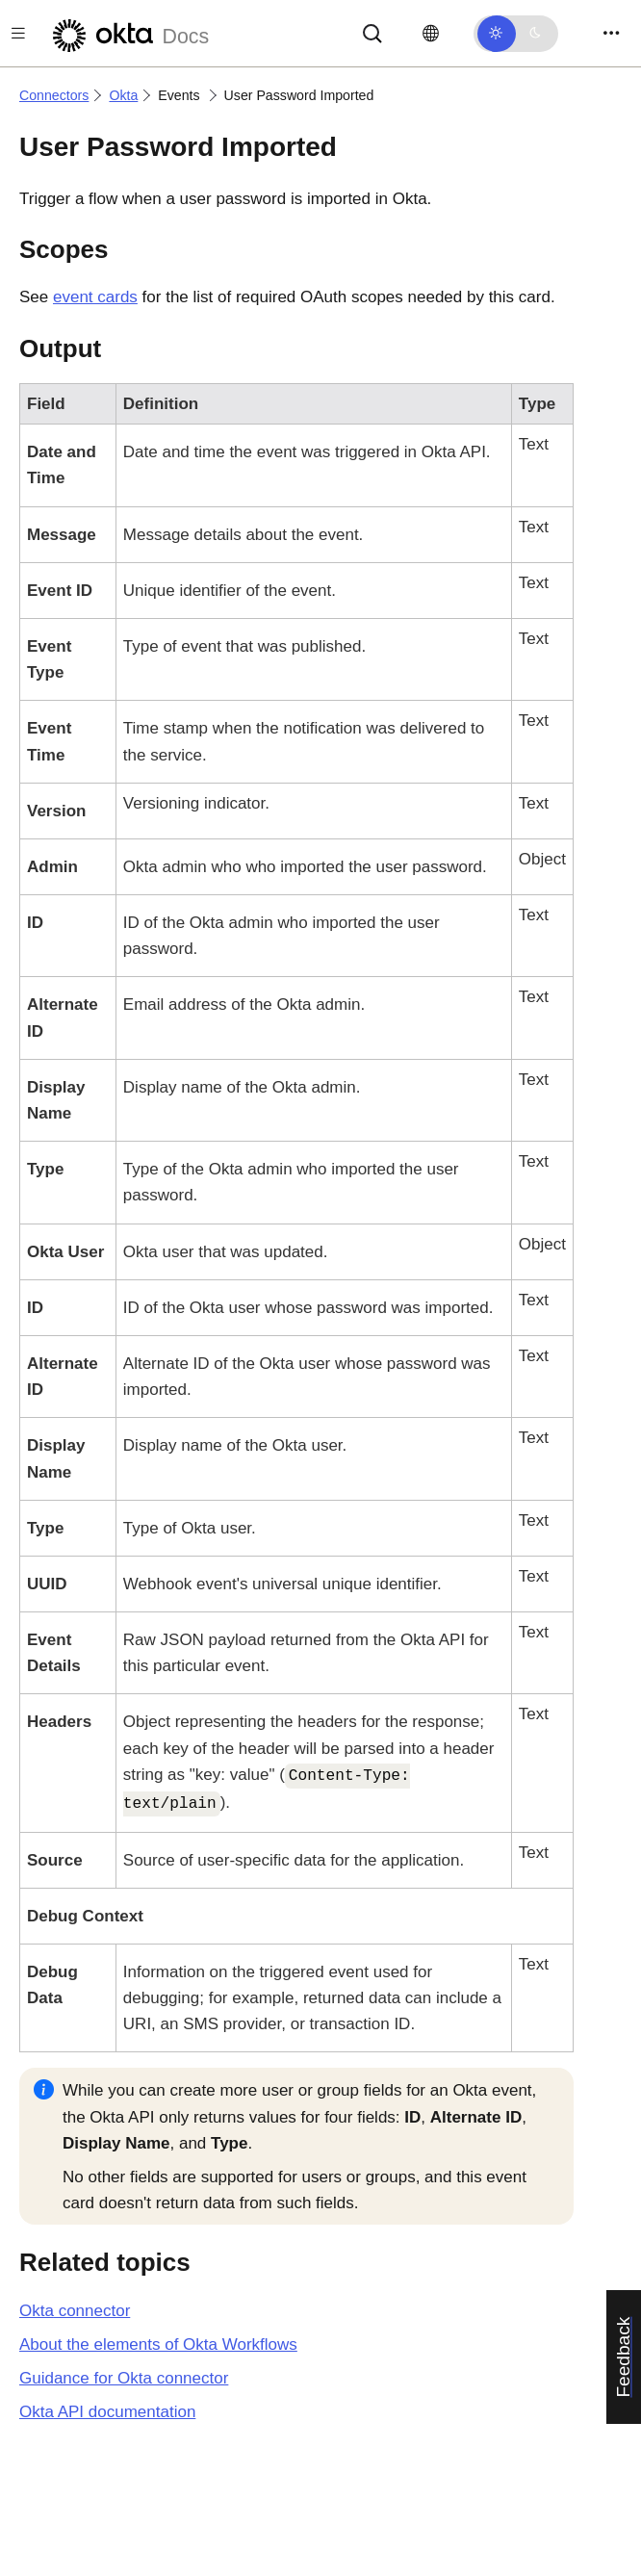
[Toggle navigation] (611, 33)
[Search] (372, 32)
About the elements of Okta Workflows (158, 2344)
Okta (123, 95)
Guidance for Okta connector (123, 2378)
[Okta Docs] (128, 33)
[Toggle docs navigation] (18, 33)
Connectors (54, 95)
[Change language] (431, 33)
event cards (95, 297)
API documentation (107, 2412)
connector (74, 2311)
